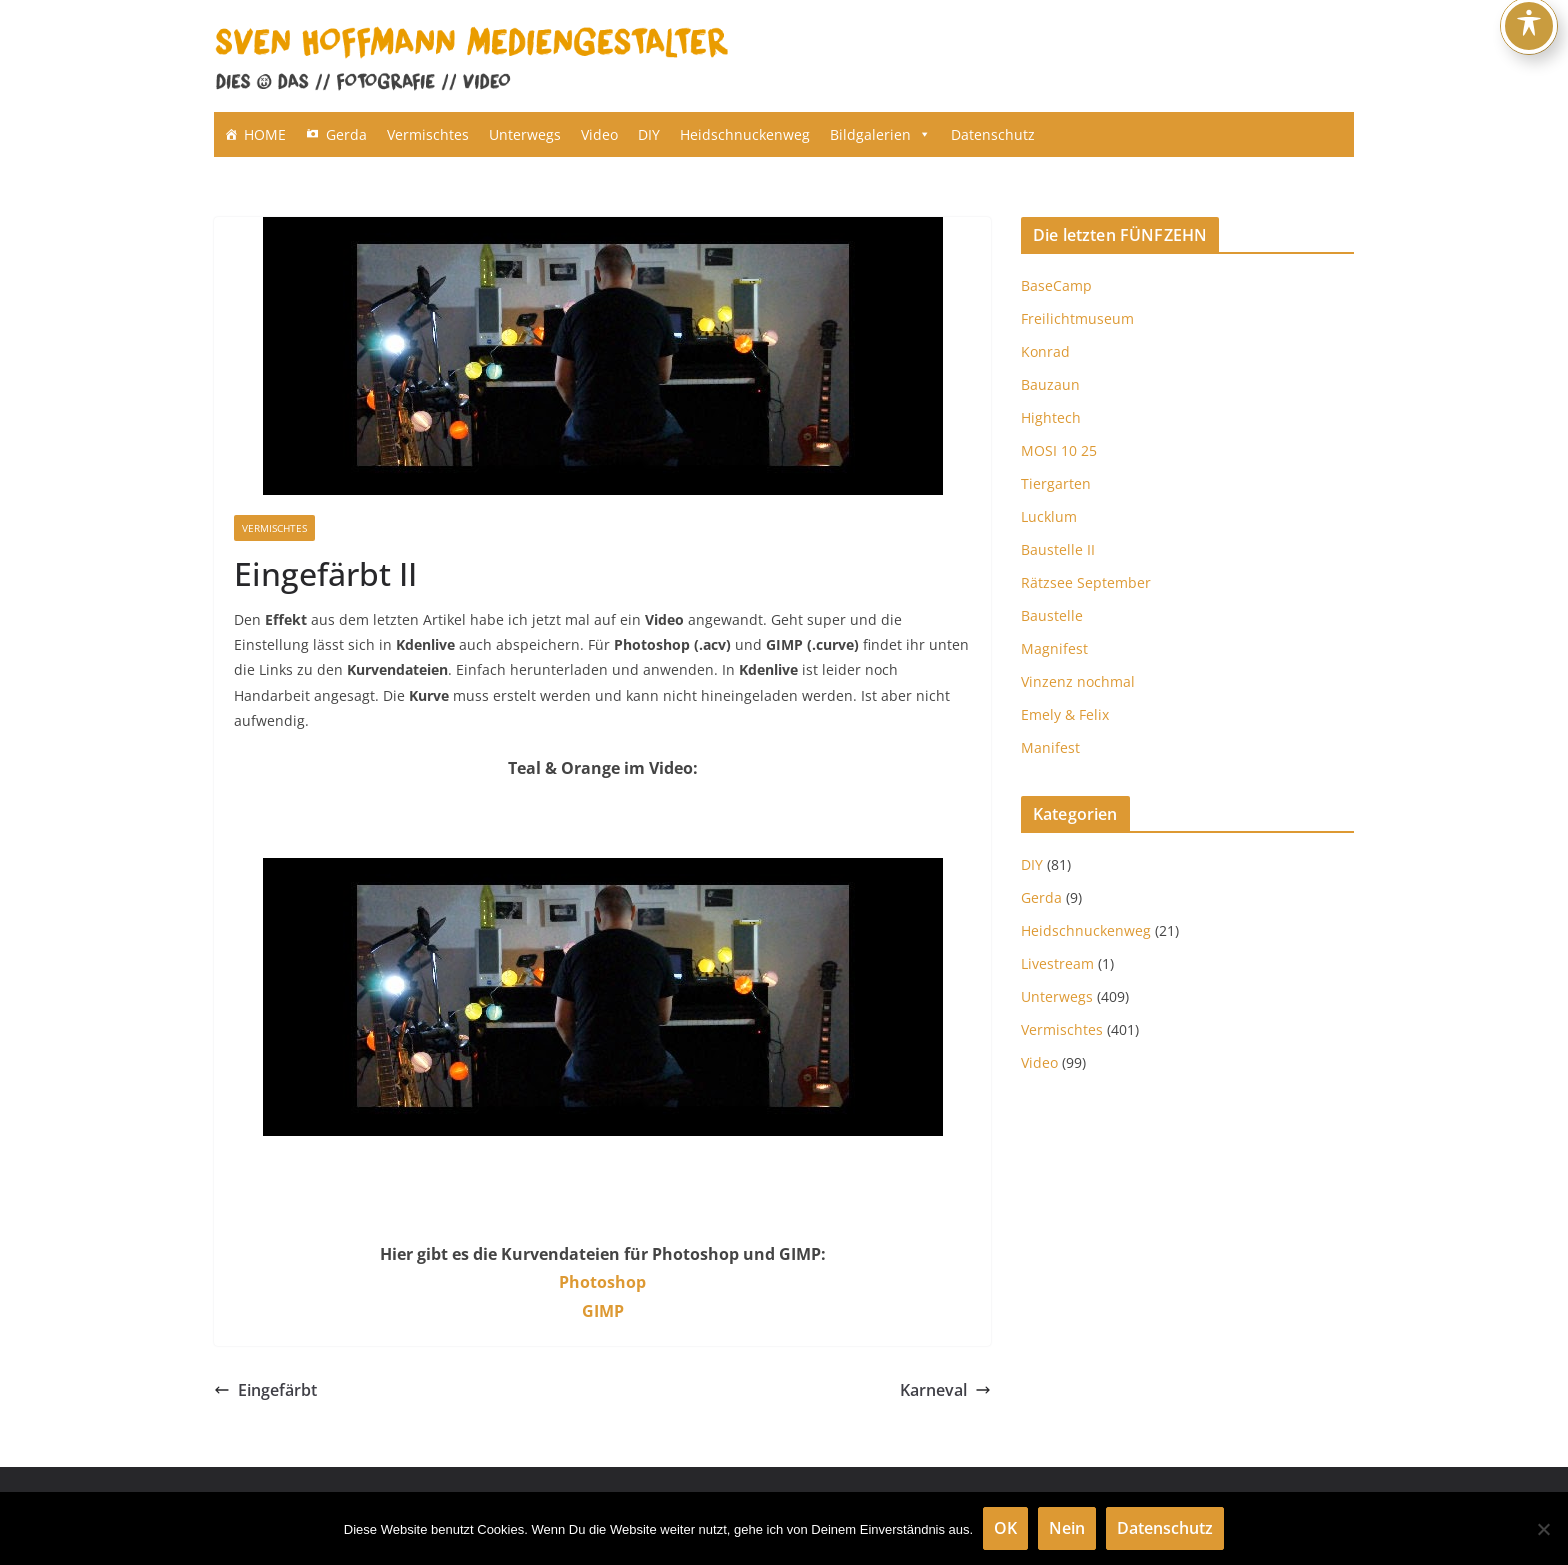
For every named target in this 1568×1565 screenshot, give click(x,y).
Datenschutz (993, 134)
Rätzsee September (1086, 582)
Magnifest (1054, 648)
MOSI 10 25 (1059, 450)
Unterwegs (525, 134)
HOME (265, 134)
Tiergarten (1056, 483)
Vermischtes (428, 134)
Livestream (1057, 963)
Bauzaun (1050, 384)
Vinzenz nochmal (1078, 681)
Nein (1067, 1528)
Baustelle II (1058, 549)
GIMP (603, 1311)
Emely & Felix (1065, 714)
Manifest (1050, 747)
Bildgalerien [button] (880, 134)
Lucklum (1049, 516)
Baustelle (1052, 615)
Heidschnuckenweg (745, 134)
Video (599, 134)
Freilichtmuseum (1077, 318)
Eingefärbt (265, 1390)
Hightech (1051, 417)
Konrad (1045, 351)
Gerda (346, 134)
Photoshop (602, 1282)
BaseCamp (1056, 285)
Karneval (945, 1390)
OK (1005, 1528)
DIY (649, 134)
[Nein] (1543, 1529)
